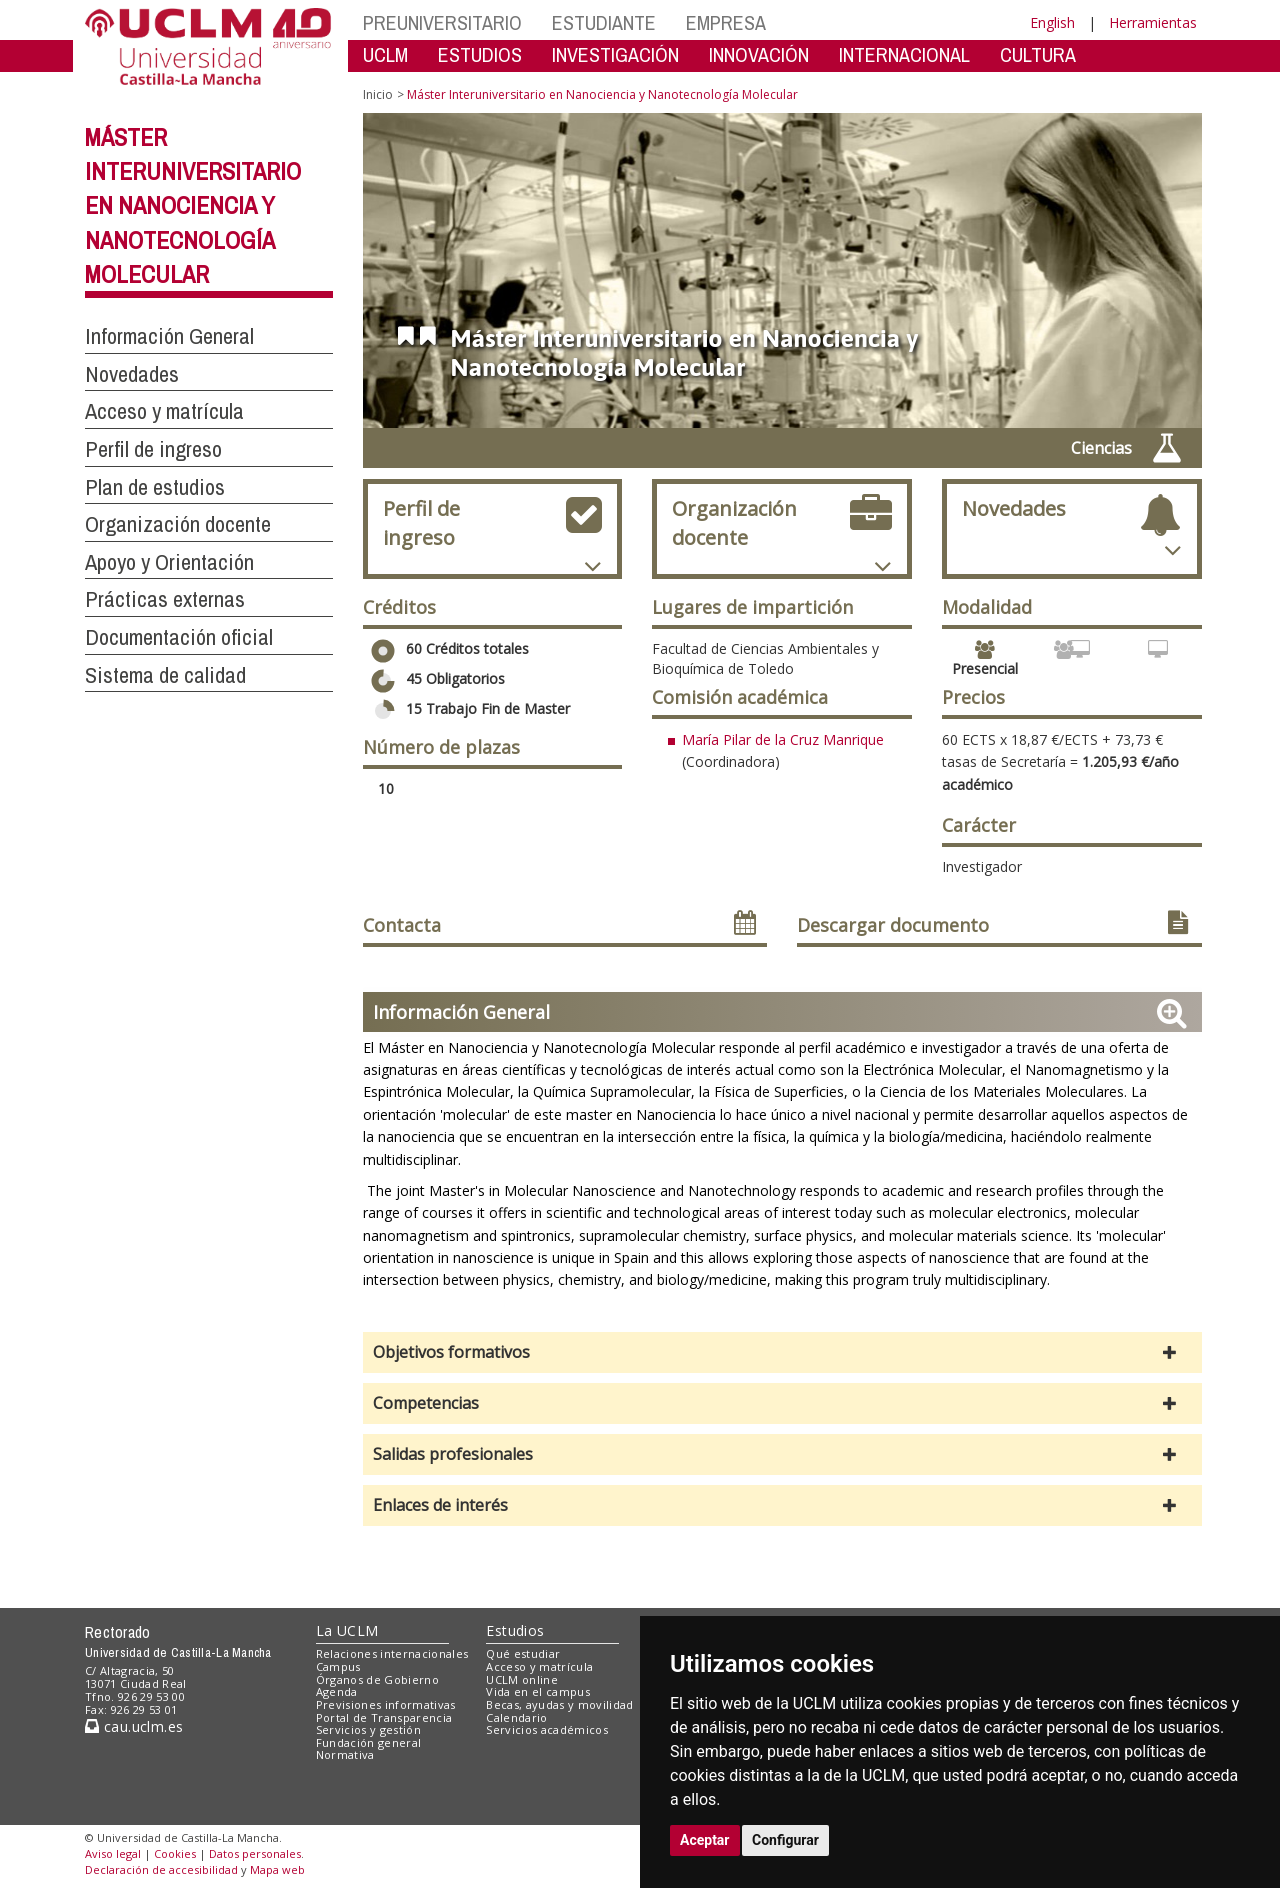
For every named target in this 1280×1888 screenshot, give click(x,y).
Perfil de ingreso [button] (153, 449)
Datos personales (255, 1853)
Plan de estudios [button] (155, 487)
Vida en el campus (538, 1691)
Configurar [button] (785, 1840)
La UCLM (347, 1630)
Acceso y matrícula (539, 1666)
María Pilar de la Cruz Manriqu (779, 739)
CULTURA (1038, 54)
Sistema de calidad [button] (165, 675)
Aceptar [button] (705, 1840)
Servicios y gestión (368, 1729)
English (1052, 22)
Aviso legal (113, 1853)
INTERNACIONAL (904, 54)
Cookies (175, 1853)
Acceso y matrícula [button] (164, 411)
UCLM (385, 54)
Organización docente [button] (178, 524)
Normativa (345, 1754)
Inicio (378, 94)
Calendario (516, 1717)
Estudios (515, 1630)
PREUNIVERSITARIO (442, 22)
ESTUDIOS (480, 54)
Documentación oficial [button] (179, 637)
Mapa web (277, 1869)
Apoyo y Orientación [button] (169, 562)
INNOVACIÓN (759, 54)
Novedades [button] (132, 374)
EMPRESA (726, 22)
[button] (782, 1352)
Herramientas (1153, 22)
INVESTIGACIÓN (615, 54)
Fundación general (369, 1742)
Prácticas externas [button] (165, 599)
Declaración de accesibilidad (161, 1869)
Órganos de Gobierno (377, 1679)
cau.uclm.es (134, 1726)
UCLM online (522, 1679)
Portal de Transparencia (384, 1717)
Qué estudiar (523, 1653)
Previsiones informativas (386, 1704)
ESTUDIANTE (604, 22)
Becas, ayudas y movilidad (559, 1704)
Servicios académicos (547, 1729)
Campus (338, 1666)
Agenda (337, 1691)
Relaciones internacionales (392, 1653)
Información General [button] (169, 336)
